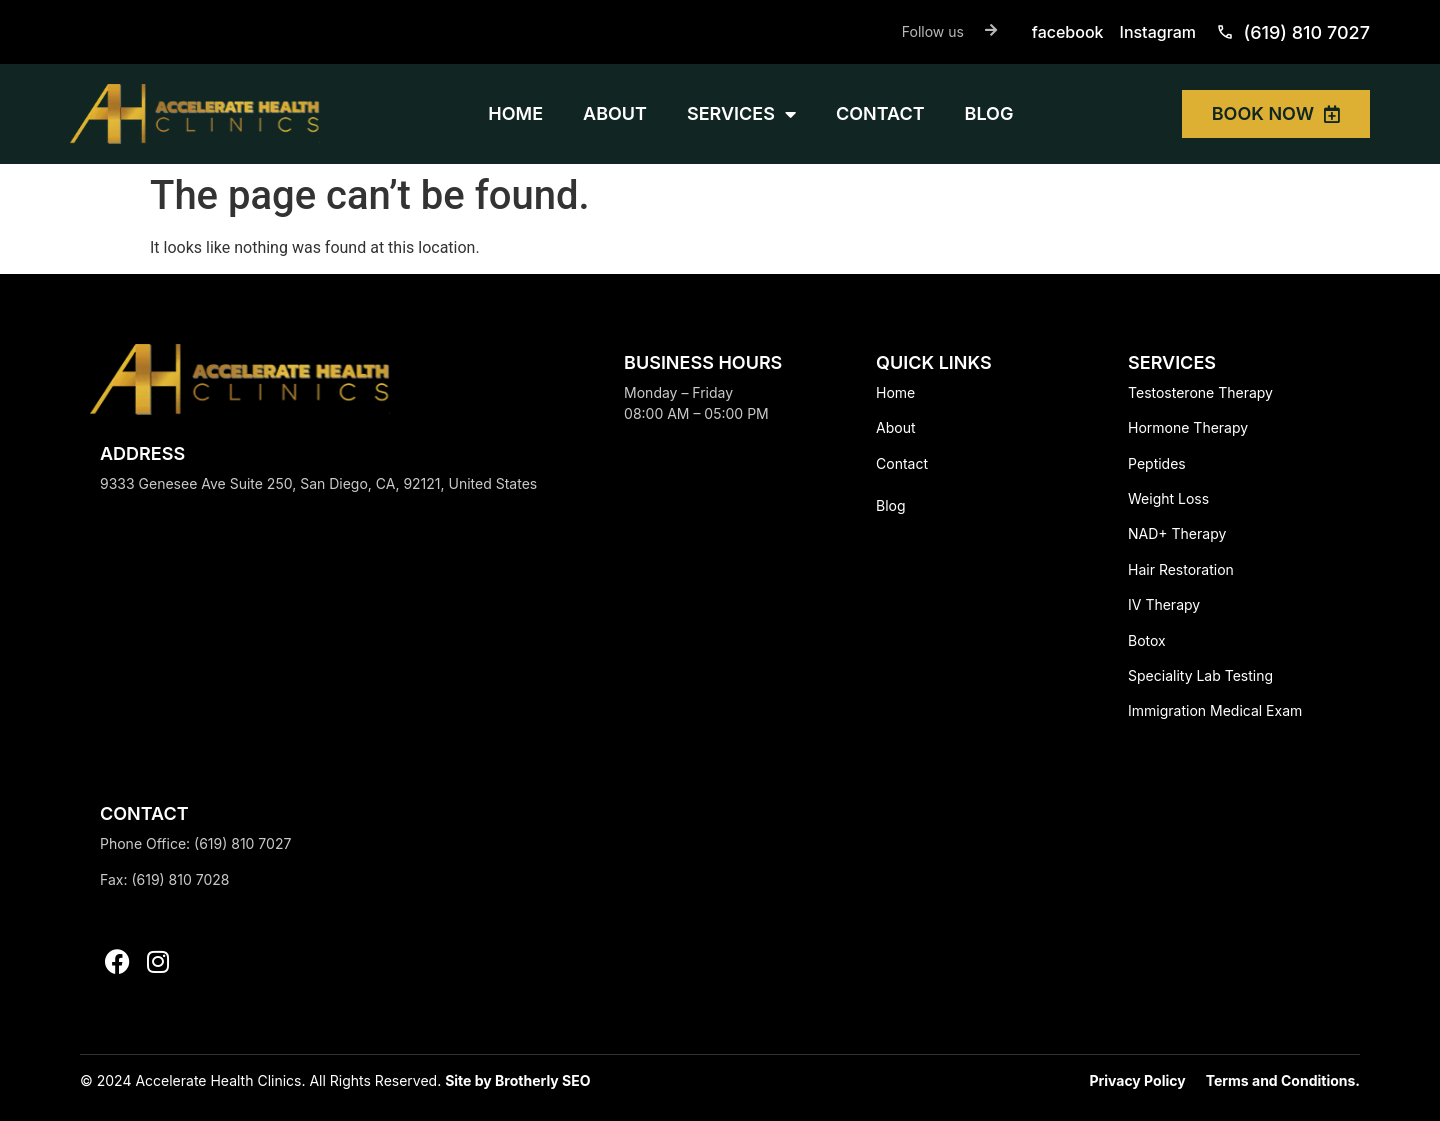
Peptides (1157, 463)
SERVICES (741, 114)
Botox (1147, 640)
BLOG (989, 113)
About (895, 427)
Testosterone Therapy (1200, 392)
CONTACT (880, 113)
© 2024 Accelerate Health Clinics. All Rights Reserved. (262, 1080)
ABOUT (615, 113)
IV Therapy (1164, 604)
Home (895, 392)
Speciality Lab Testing (1200, 675)
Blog (891, 505)
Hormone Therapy (1188, 427)
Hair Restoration (1181, 569)
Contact (902, 463)
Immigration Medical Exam (1215, 710)
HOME (515, 113)
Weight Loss (1168, 498)
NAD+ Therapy (1177, 533)
